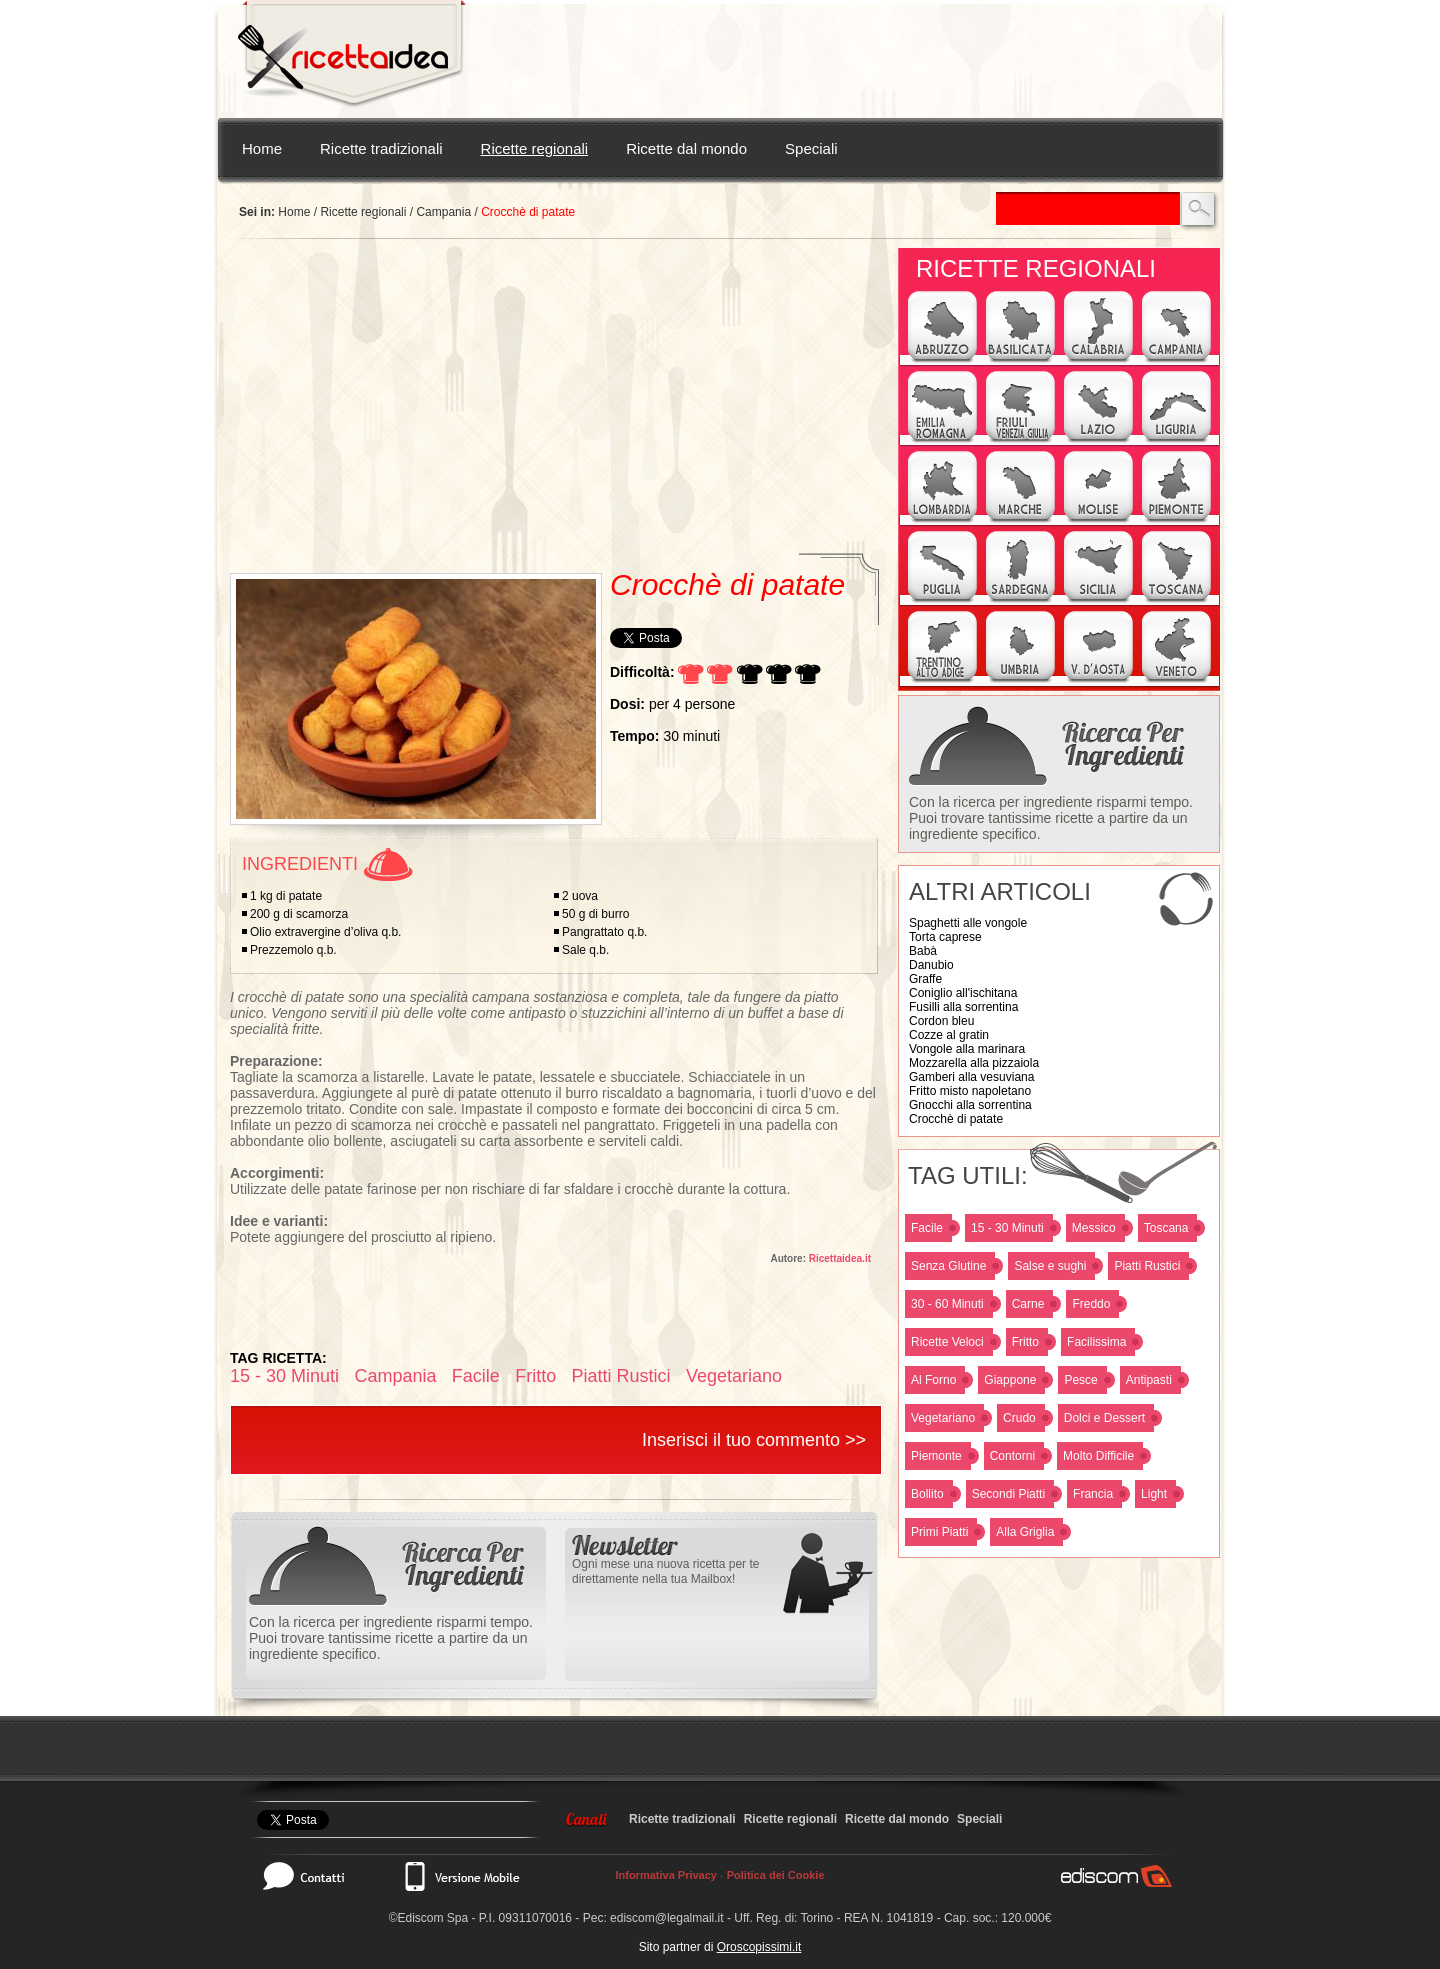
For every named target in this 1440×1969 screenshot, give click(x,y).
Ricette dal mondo (686, 148)
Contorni (1012, 1456)
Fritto (1025, 1342)
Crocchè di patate (956, 1119)
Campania (443, 212)
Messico (1094, 1228)
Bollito (927, 1494)
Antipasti (1149, 1380)
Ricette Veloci (947, 1342)
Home (262, 148)
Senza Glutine (948, 1266)
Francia (1093, 1494)
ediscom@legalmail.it (667, 1918)
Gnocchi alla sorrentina (970, 1105)
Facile (927, 1228)
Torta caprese (945, 937)
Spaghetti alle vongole (968, 923)
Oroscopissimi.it (759, 1947)
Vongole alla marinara (967, 1049)
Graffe (925, 979)
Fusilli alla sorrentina (963, 1007)
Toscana (1166, 1228)
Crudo (1019, 1418)
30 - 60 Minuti (947, 1304)
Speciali (811, 148)
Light (1154, 1494)
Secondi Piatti (1008, 1494)
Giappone (1010, 1380)
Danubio (931, 965)
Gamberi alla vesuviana (971, 1077)
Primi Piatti (939, 1532)
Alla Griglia (1025, 1532)
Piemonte (936, 1456)
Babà (923, 951)
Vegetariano (943, 1418)
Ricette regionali (535, 148)
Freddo (1091, 1304)
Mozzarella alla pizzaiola (974, 1063)
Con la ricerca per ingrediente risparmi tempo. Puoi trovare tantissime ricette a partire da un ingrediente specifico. (1051, 818)
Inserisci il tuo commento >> (754, 1440)
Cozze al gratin (949, 1035)
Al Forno (933, 1380)
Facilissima (1096, 1342)
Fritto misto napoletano (970, 1091)
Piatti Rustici (1147, 1266)
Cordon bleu (941, 1021)
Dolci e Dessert (1104, 1418)
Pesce (1080, 1380)
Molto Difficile (1098, 1456)
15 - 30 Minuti (1007, 1228)
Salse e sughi (1050, 1266)
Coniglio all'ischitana (963, 993)
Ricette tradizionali (381, 148)
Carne (1028, 1304)
